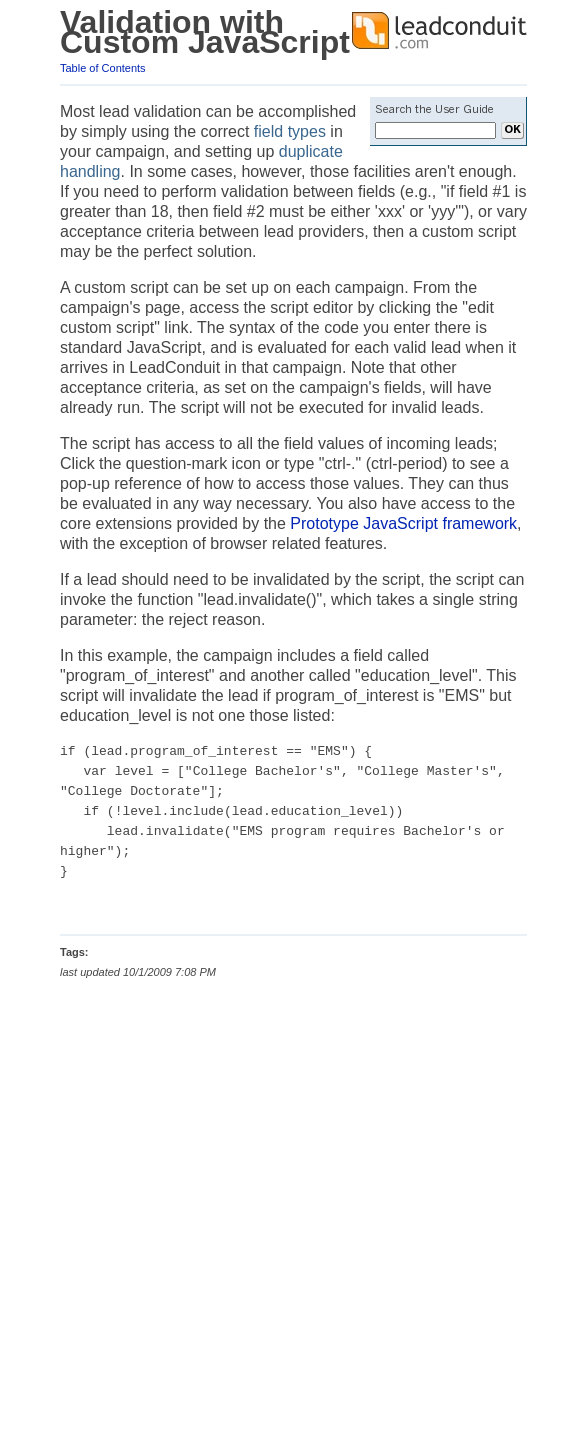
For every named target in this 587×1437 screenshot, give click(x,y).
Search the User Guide (434, 110)
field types (290, 131)
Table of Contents (103, 68)
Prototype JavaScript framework (403, 523)
